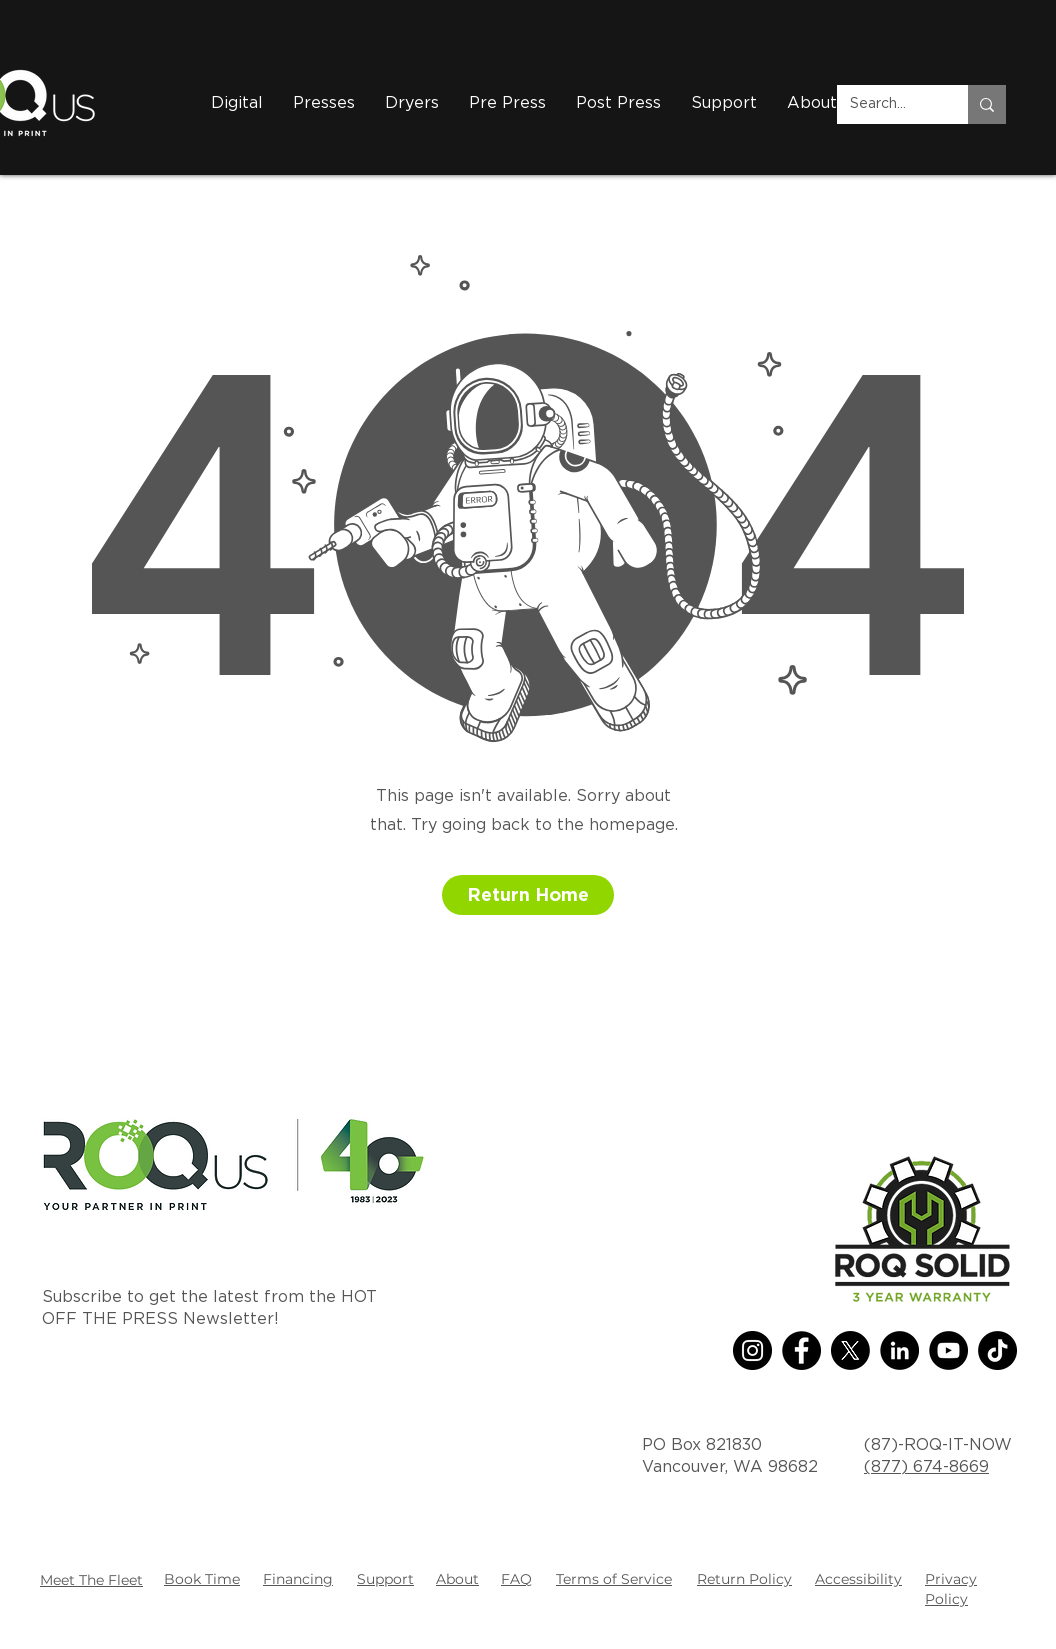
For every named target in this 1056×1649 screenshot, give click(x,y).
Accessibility (858, 1579)
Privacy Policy (951, 1589)
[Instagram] (752, 1350)
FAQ (516, 1579)
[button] (412, 103)
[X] (850, 1350)
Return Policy (744, 1579)
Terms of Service (614, 1579)
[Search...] (888, 104)
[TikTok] (997, 1350)
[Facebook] (801, 1350)
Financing (298, 1579)
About (457, 1579)
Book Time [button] (202, 1579)
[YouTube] (948, 1350)
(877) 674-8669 (926, 1467)
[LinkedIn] (899, 1350)
